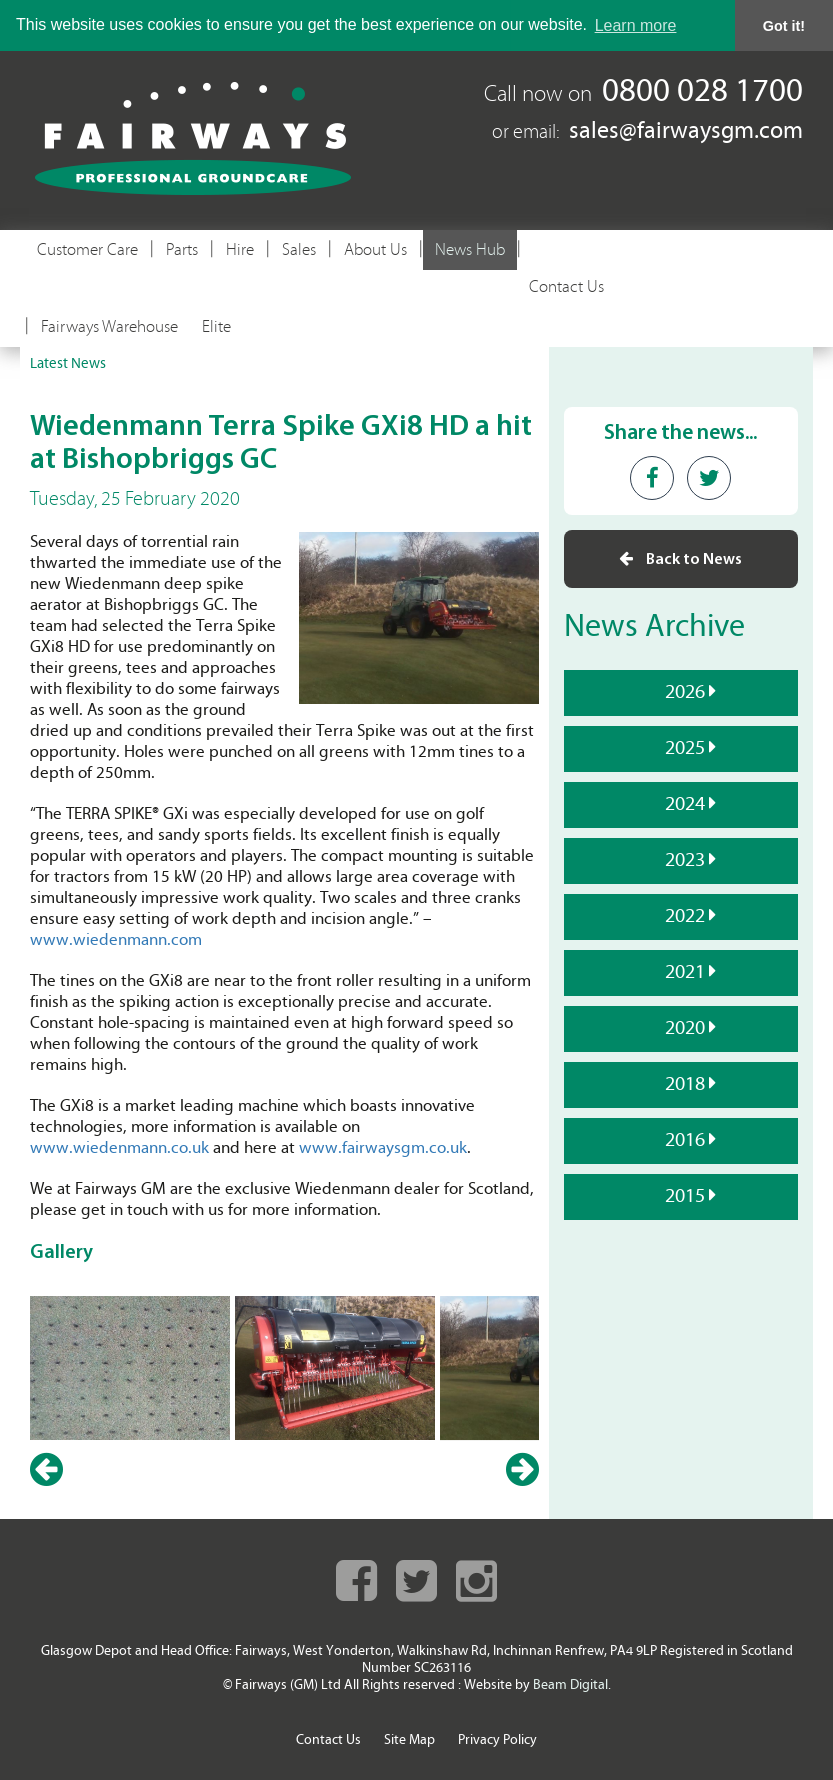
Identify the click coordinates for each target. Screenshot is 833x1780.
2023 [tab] (682, 859)
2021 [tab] (682, 971)
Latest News (68, 364)
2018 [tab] (682, 1083)
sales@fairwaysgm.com (686, 132)
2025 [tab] (682, 747)
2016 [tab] (682, 1139)
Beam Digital (570, 1685)
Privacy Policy (497, 1740)
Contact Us (328, 1740)
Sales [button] (299, 250)
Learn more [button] (636, 25)
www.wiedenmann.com (116, 940)
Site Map (409, 1740)
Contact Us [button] (566, 287)
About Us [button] (375, 250)
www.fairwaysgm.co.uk (383, 1148)
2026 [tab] (682, 691)
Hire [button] (240, 250)
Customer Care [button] (87, 250)
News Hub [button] (470, 250)
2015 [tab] (682, 1195)
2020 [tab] (682, 1027)
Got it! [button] (784, 26)
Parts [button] (182, 250)
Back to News (680, 558)
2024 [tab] (682, 803)
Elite (216, 327)
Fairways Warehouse (109, 327)
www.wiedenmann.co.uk (119, 1148)
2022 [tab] (682, 915)
